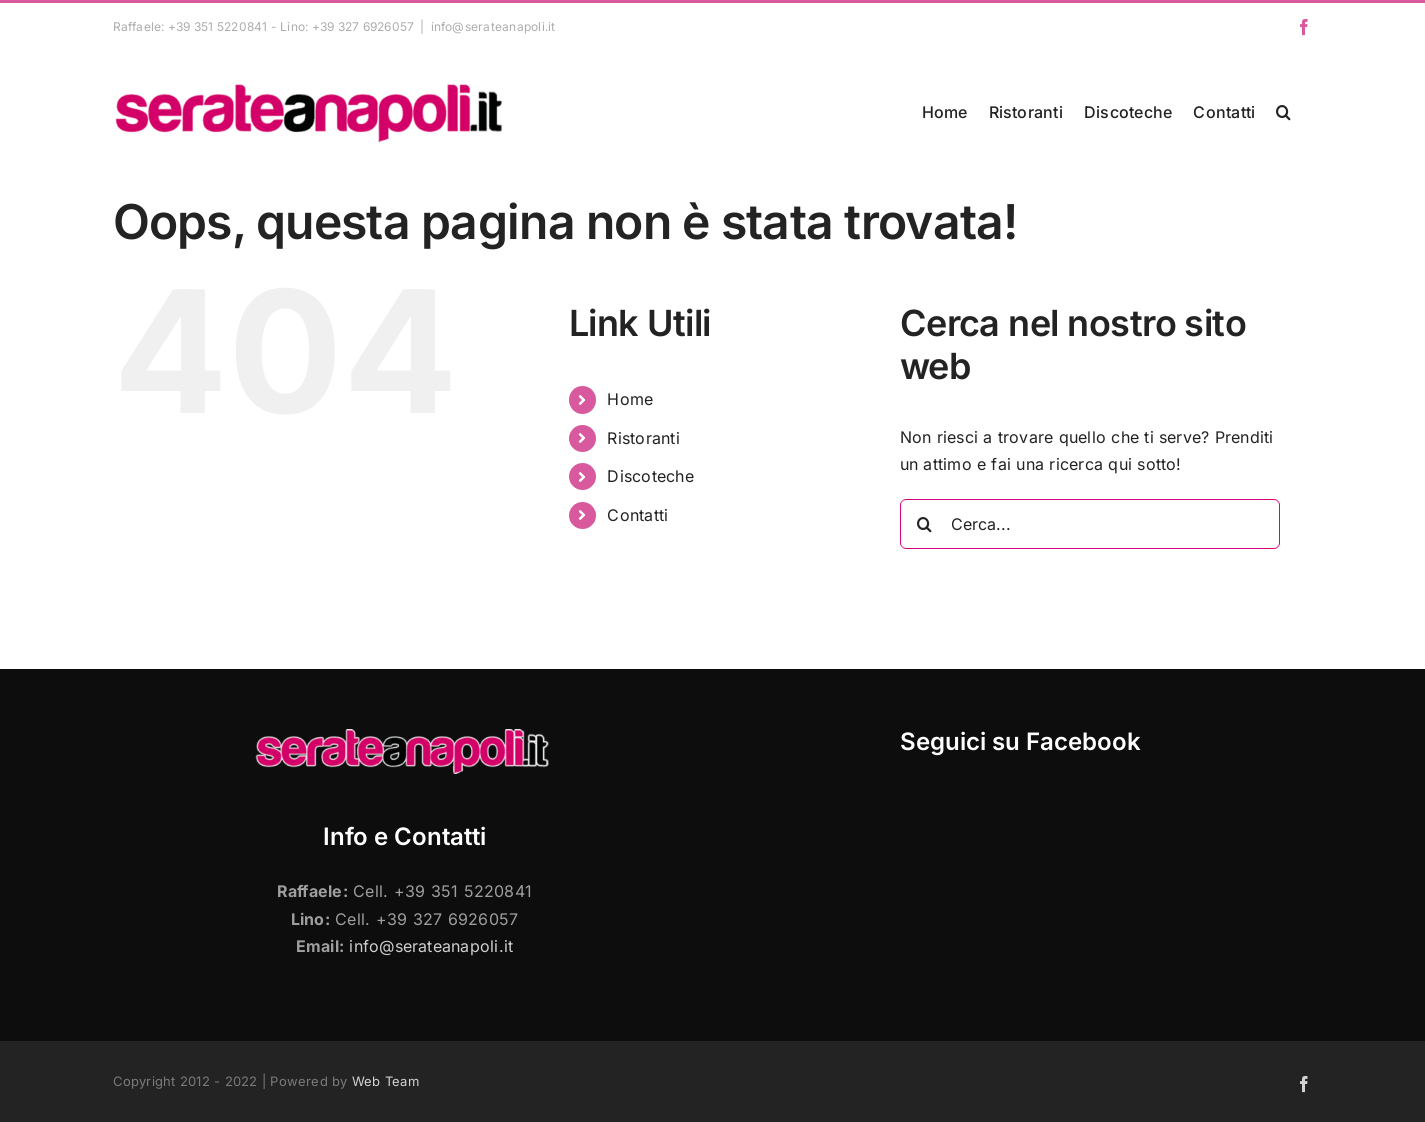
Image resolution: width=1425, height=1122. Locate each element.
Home (630, 399)
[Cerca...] (1090, 524)
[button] (1283, 112)
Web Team (385, 1081)
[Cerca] (925, 524)
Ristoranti (643, 438)
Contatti (637, 515)
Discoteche (650, 476)
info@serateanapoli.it (493, 26)
